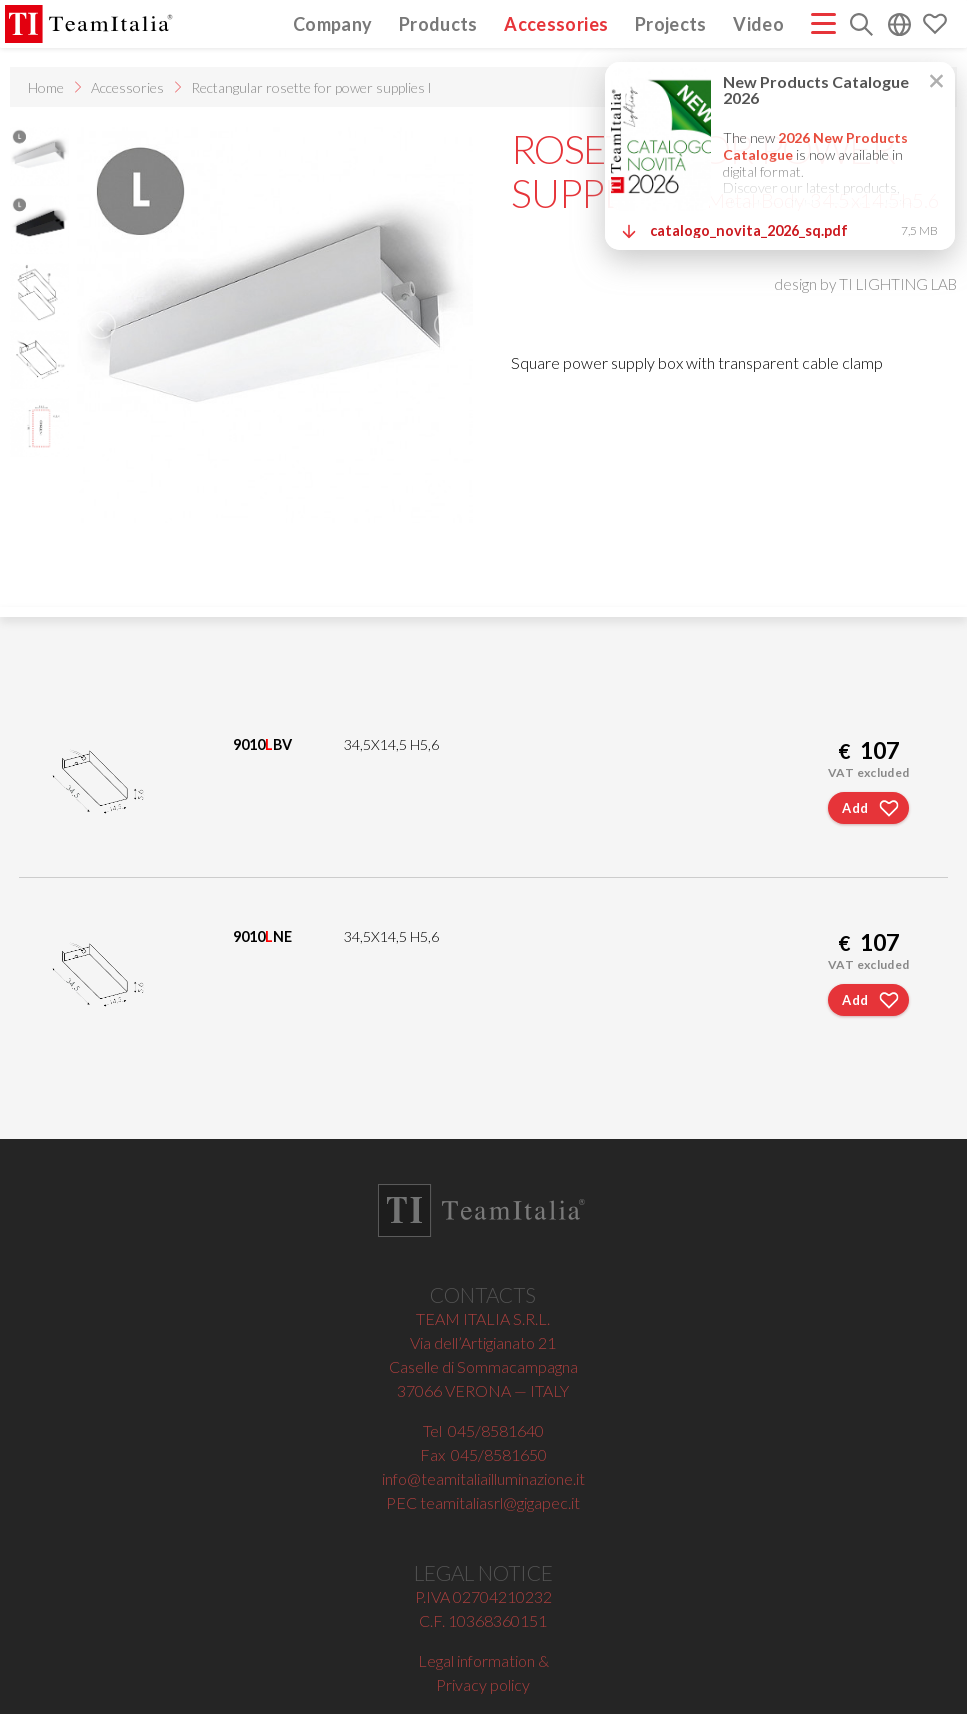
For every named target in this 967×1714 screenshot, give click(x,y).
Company (333, 23)
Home (46, 87)
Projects (671, 23)
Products (438, 23)
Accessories (556, 23)
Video (758, 23)
